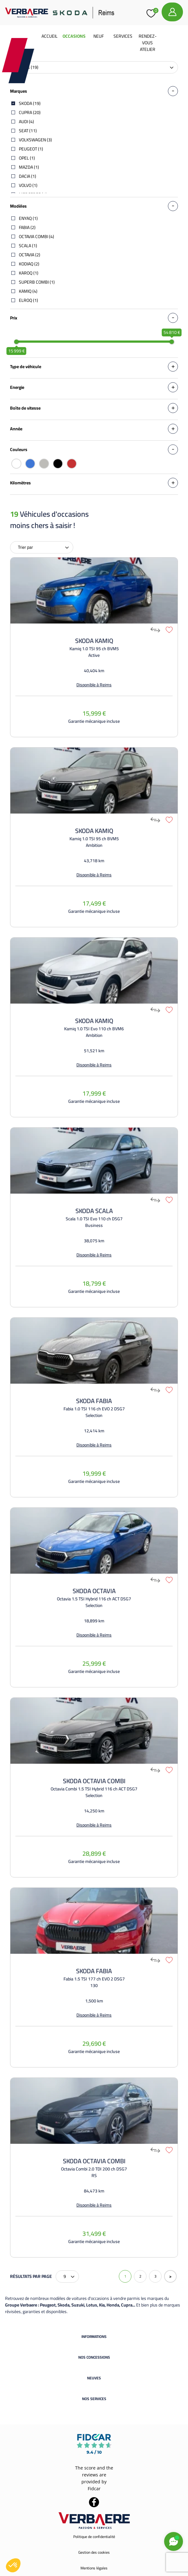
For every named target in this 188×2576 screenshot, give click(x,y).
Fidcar (94, 2489)
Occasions (74, 36)
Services (122, 36)
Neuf (98, 36)
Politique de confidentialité (94, 2536)
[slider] (16, 342)
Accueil (49, 36)
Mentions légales (94, 2568)
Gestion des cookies (94, 2552)
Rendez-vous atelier (148, 42)
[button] (13, 2565)
